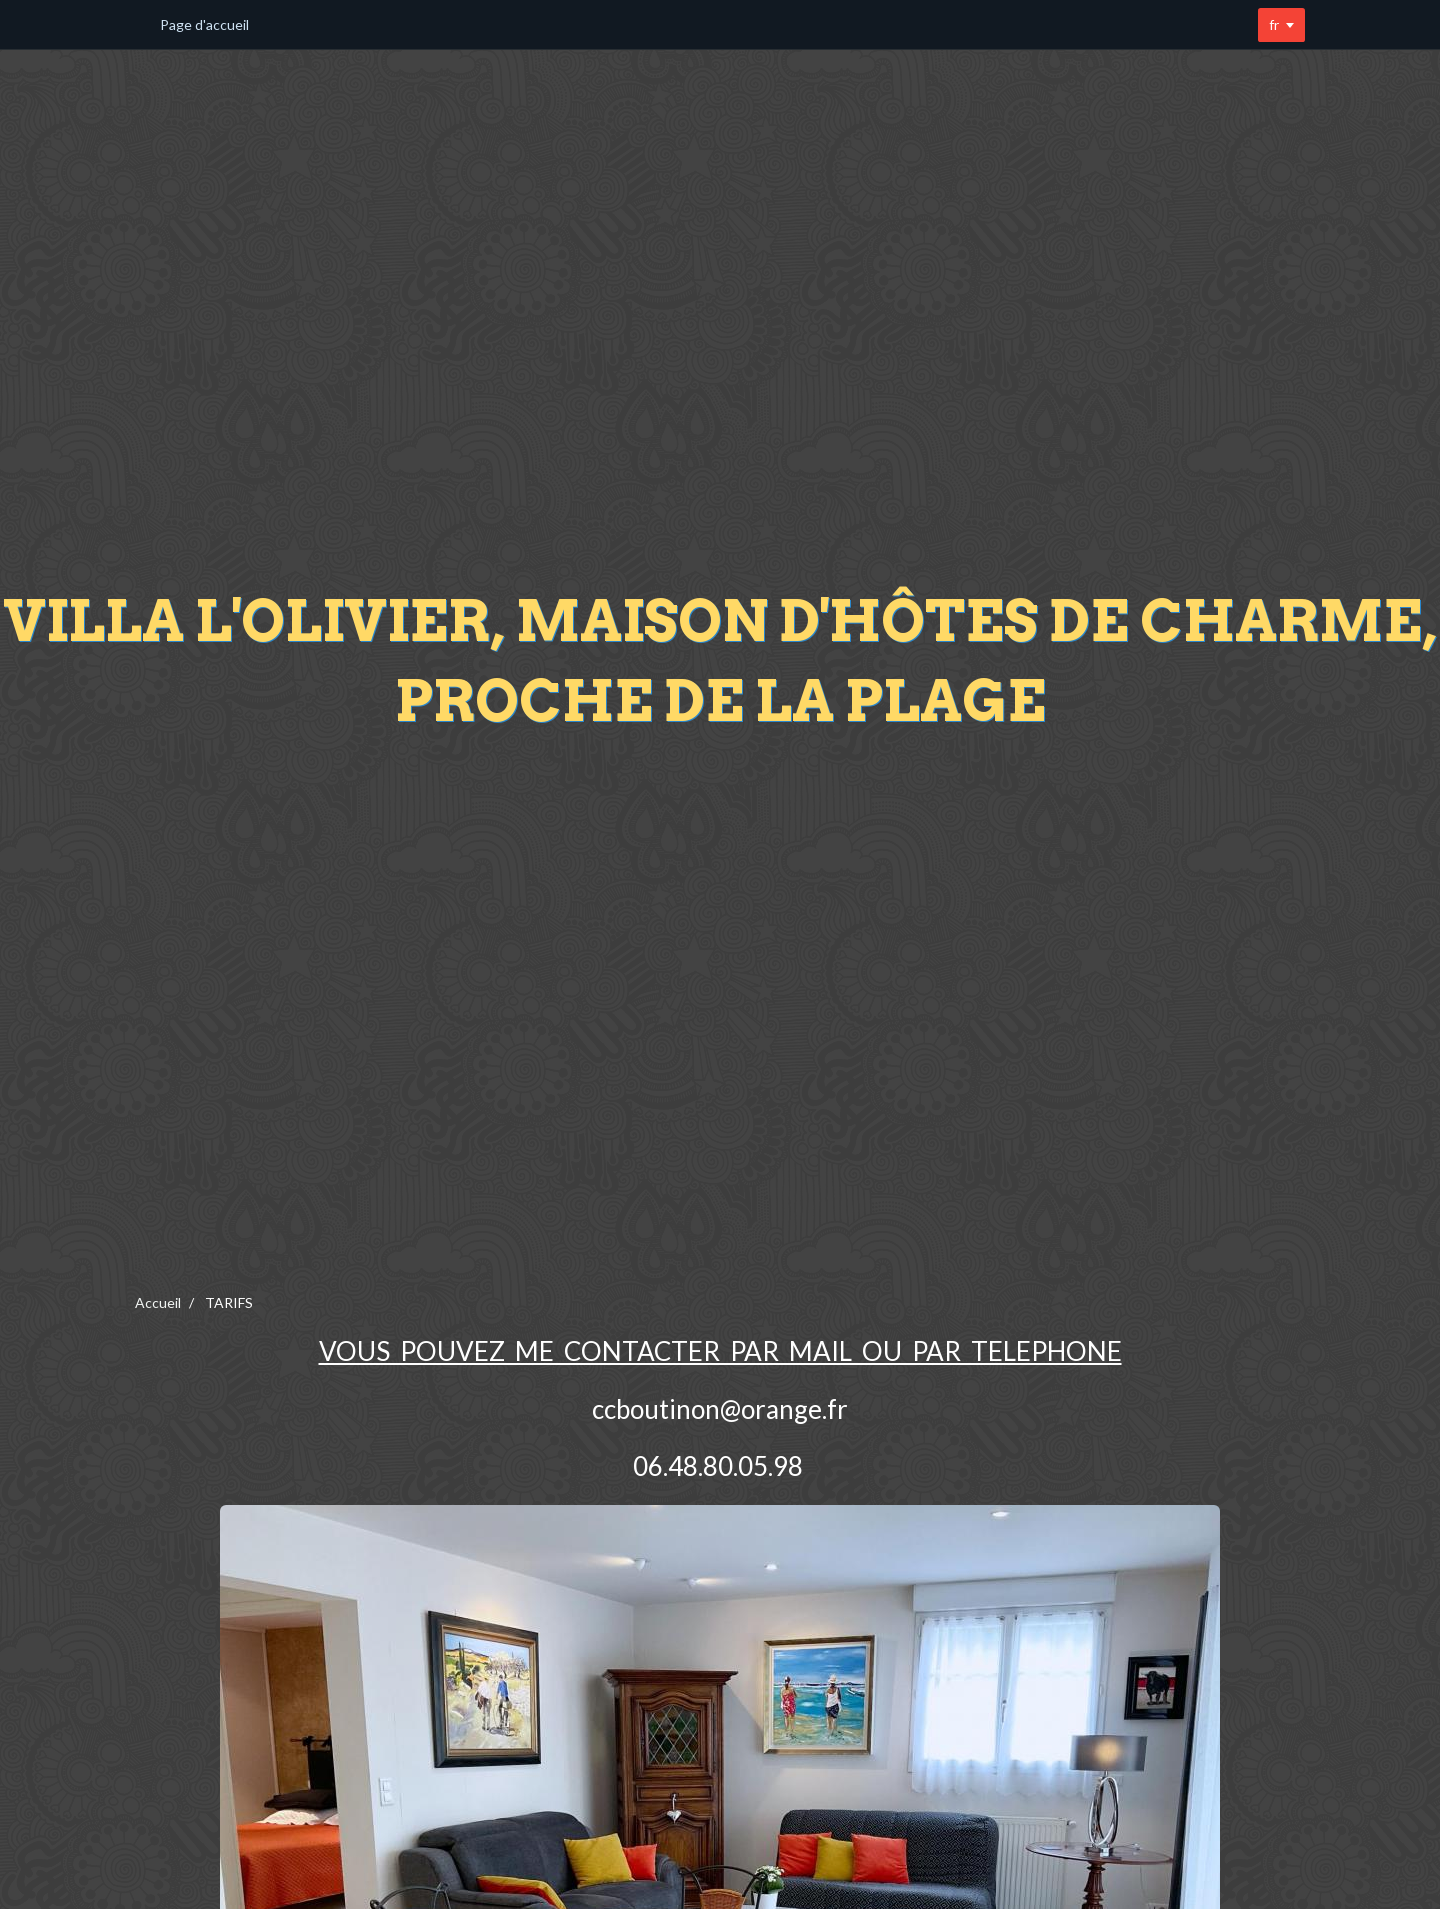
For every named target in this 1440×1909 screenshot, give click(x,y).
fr (1274, 24)
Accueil (158, 1302)
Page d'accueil (204, 24)
